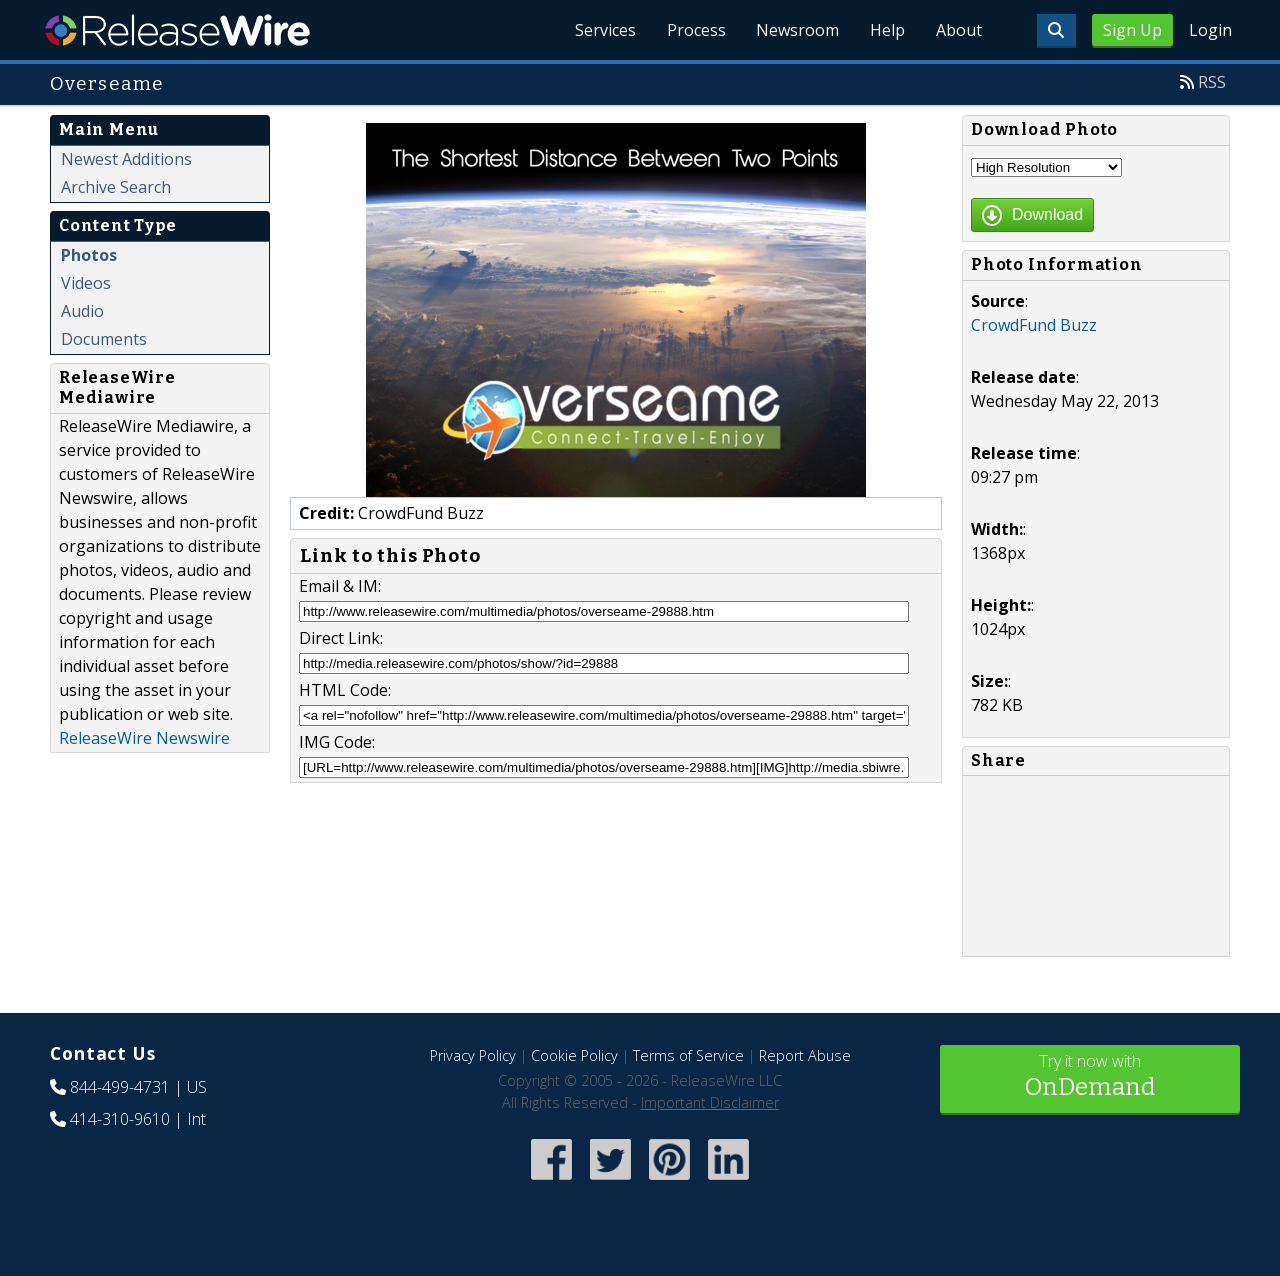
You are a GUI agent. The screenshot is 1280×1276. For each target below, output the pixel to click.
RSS (1212, 82)
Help (885, 30)
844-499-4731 (120, 1087)
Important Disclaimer (710, 1102)
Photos (89, 255)
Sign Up (1132, 30)
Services (599, 30)
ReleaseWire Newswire (144, 738)
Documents (104, 339)
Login (1210, 30)
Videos (86, 283)
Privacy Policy (473, 1055)
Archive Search (116, 187)
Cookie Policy (574, 1055)
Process (691, 30)
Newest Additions (126, 159)
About (958, 30)
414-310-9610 (120, 1119)
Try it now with (1090, 1077)
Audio (82, 311)
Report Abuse (805, 1055)
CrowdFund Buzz (1034, 325)
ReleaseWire (177, 30)
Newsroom (794, 30)
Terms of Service (688, 1055)
